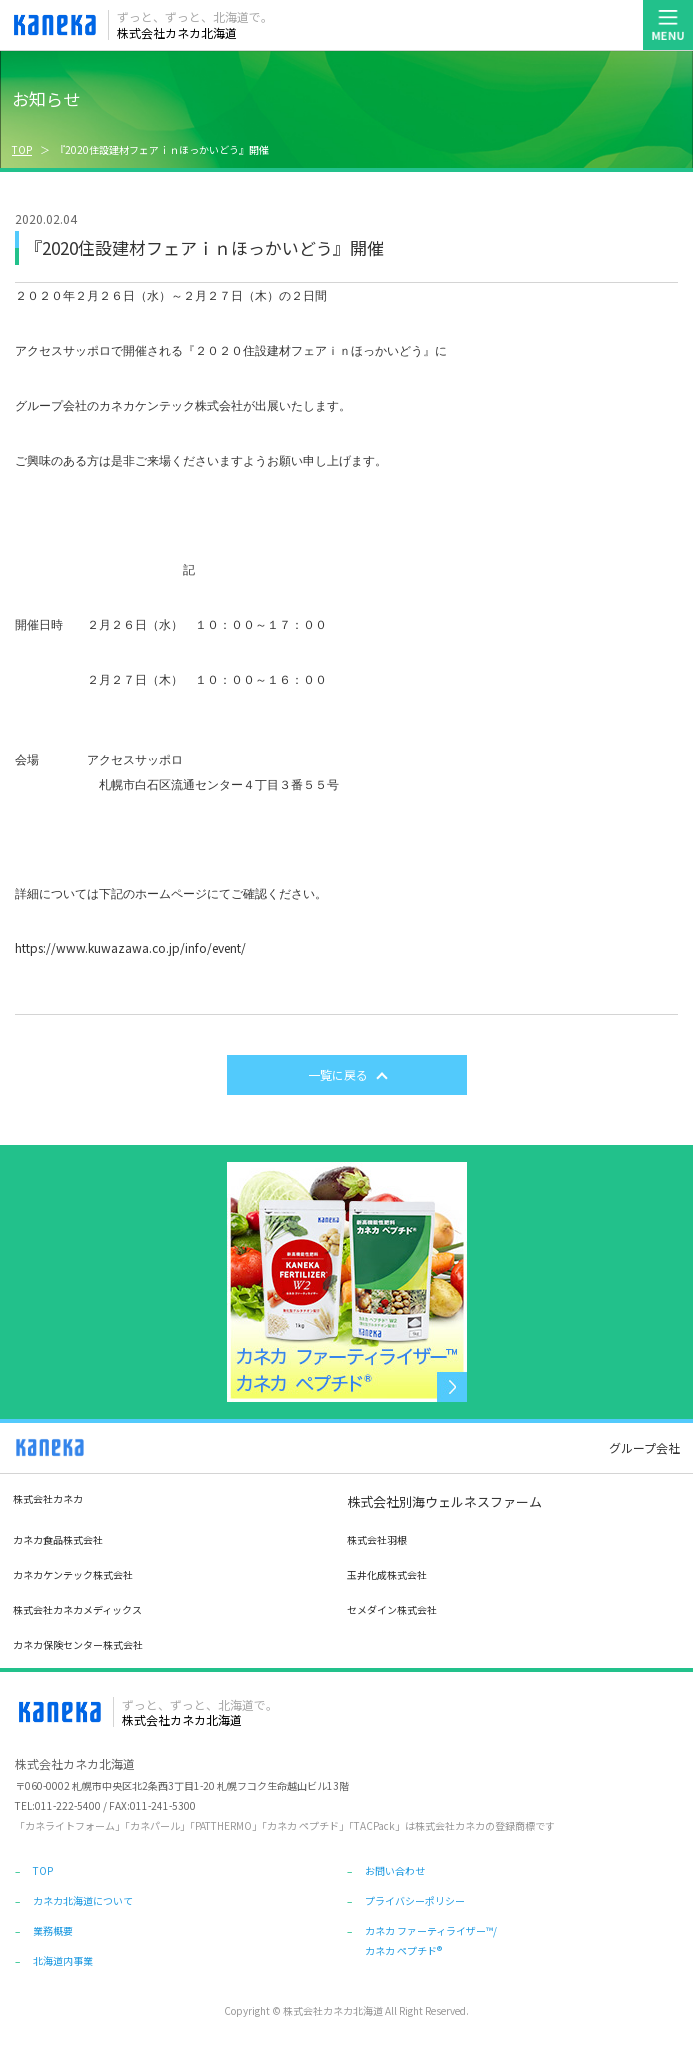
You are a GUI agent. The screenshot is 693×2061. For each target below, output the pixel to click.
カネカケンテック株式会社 (73, 1574)
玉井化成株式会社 (387, 1574)
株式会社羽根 (377, 1539)
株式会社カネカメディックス (77, 1609)
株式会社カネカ (48, 1498)
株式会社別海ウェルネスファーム (444, 1501)
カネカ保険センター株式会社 (78, 1644)
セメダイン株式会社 (392, 1609)
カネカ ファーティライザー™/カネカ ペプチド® (431, 1937)
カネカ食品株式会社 (58, 1539)
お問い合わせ (395, 1870)
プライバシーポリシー (415, 1900)
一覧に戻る (338, 1074)
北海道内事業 (63, 1960)
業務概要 (53, 1930)
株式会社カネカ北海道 (195, 24)
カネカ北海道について (83, 1900)
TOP (22, 149)
